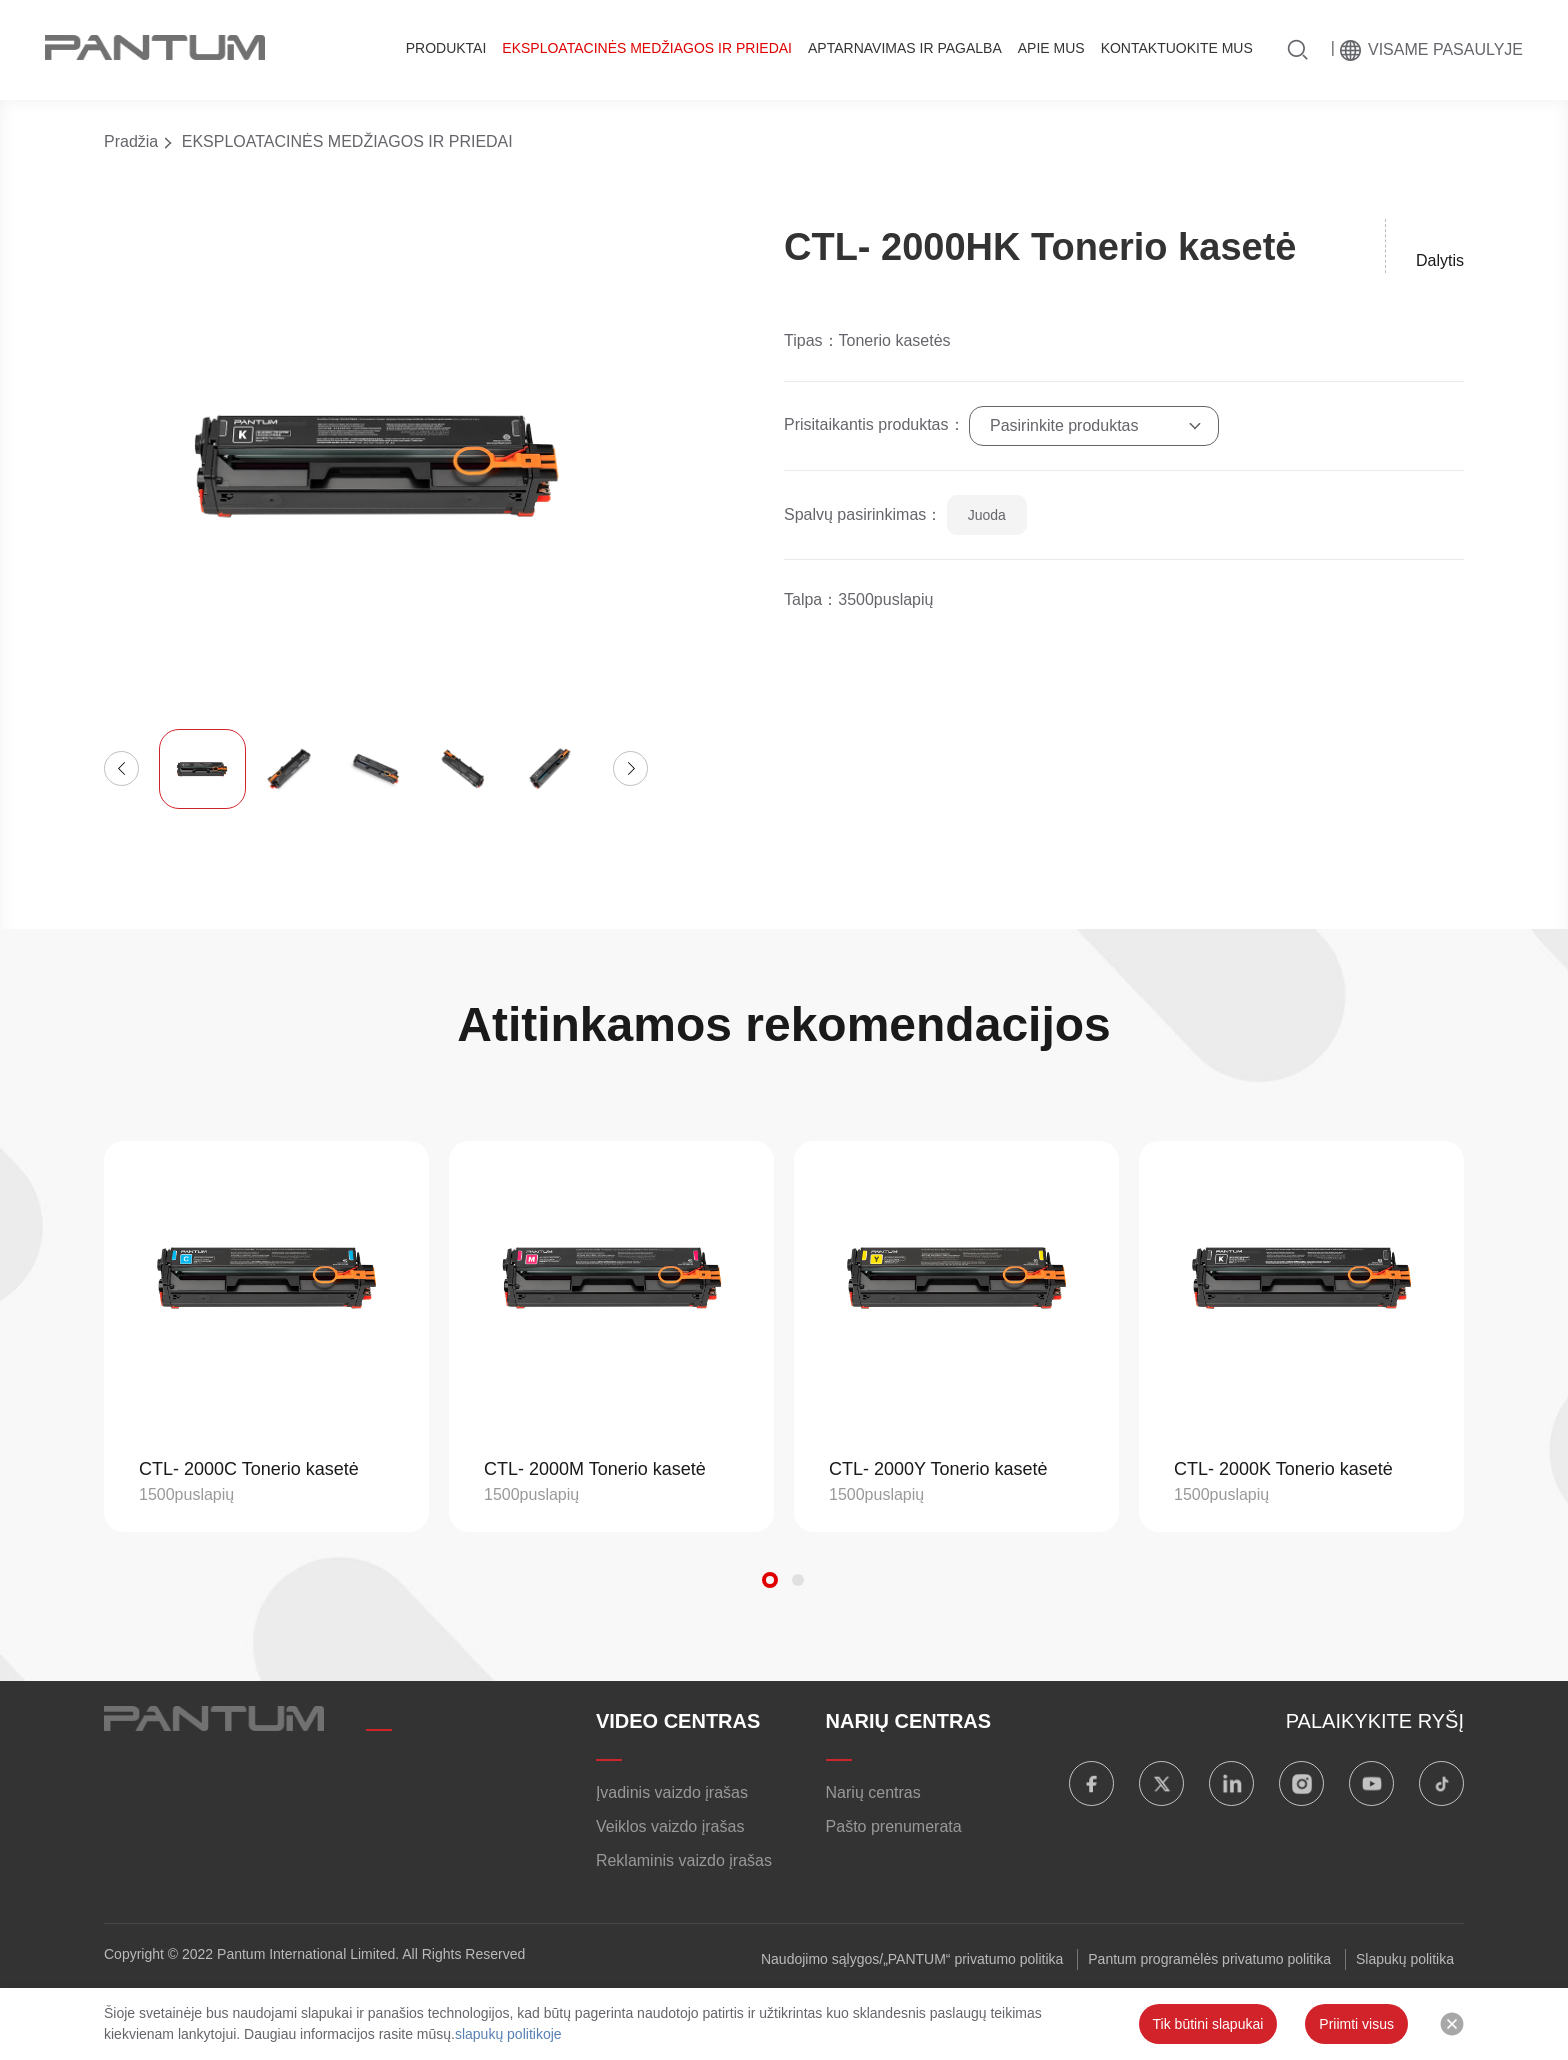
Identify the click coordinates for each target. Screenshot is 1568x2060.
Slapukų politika (1405, 1959)
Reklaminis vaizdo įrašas (684, 1860)
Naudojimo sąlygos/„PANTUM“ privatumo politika (912, 1959)
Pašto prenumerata (894, 1826)
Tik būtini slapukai (1208, 2024)
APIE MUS (1051, 48)
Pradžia (131, 141)
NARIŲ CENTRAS (909, 1721)
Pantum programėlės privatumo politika (1209, 1959)
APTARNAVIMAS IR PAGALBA (905, 48)
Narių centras (873, 1792)
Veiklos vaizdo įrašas (670, 1826)
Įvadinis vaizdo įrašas (672, 1792)
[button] (121, 768)
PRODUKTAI (446, 48)
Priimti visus (1356, 2024)
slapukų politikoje (508, 2034)
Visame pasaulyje (1445, 49)
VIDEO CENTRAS (678, 1721)
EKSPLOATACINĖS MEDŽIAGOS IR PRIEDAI (647, 48)
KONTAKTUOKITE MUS (1177, 48)
